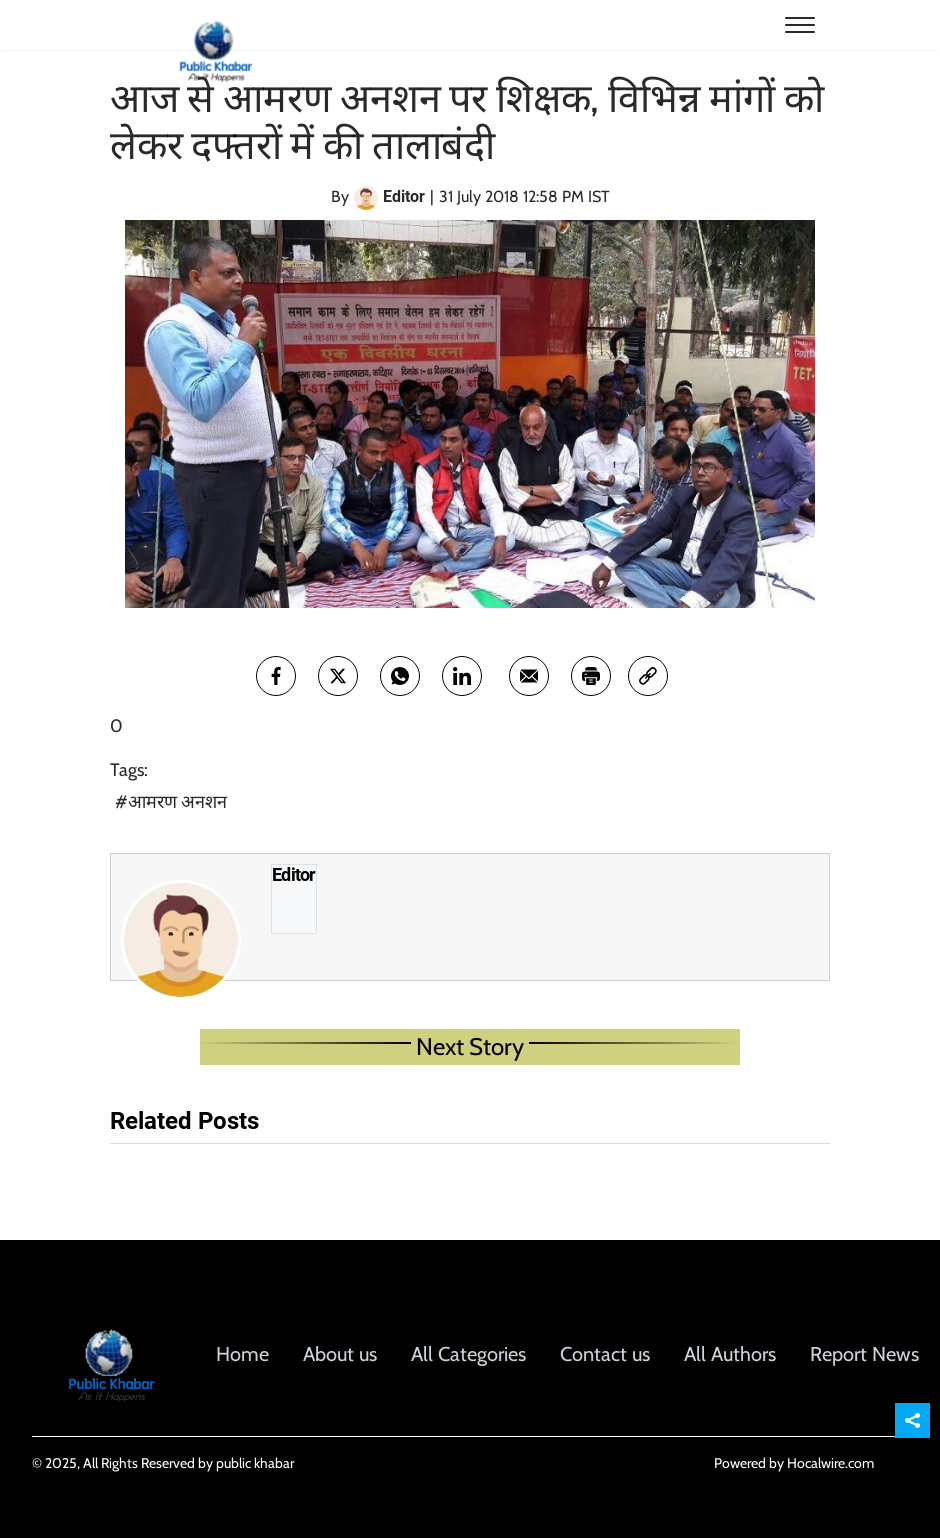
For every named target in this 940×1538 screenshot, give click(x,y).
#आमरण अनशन (171, 802)
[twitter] (338, 676)
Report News (864, 1354)
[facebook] (276, 676)
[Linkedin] (462, 676)
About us (340, 1354)
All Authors (730, 1354)
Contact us (605, 1354)
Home (242, 1354)
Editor (294, 875)
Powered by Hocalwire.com (794, 1463)
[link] (648, 676)
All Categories (468, 1354)
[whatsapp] (400, 676)
